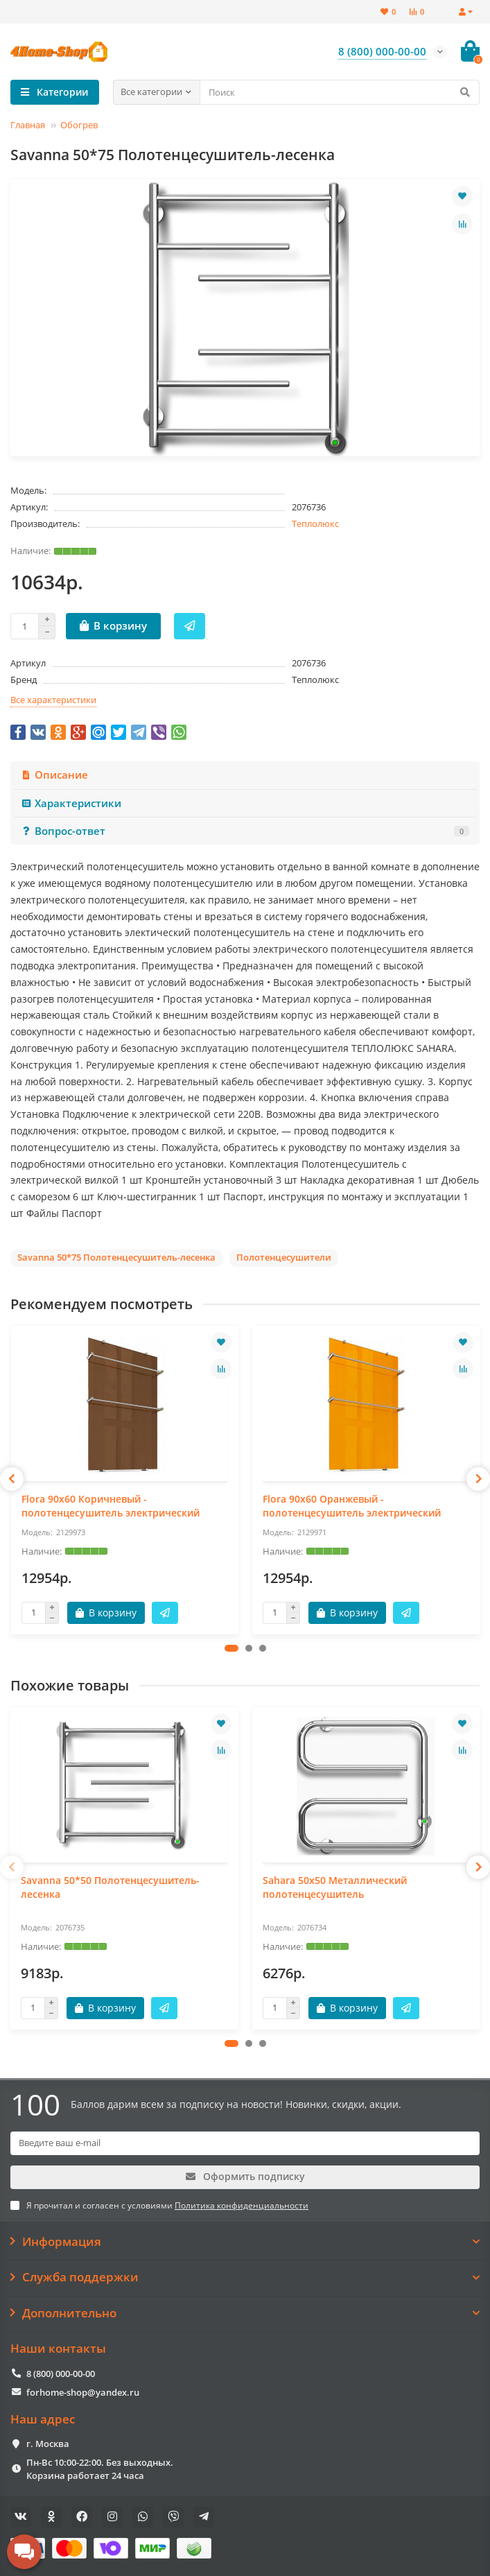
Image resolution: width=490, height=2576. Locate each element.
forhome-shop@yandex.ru (82, 2392)
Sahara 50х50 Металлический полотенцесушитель (335, 1887)
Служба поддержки (245, 2277)
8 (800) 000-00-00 (60, 2373)
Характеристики (71, 803)
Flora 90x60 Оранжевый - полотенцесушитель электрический (352, 1505)
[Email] (245, 2143)
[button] (231, 1648)
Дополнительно (245, 2313)
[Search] (340, 92)
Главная (27, 125)
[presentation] (12, 1479)
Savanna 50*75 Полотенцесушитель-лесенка (116, 1257)
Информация (245, 2242)
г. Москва (47, 2443)
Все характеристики (53, 699)
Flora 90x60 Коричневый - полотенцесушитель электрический (110, 1505)
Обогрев (79, 125)
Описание (54, 775)
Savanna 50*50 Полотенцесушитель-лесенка (110, 1887)
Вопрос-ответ (245, 831)
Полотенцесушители (283, 1257)
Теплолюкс (315, 523)
